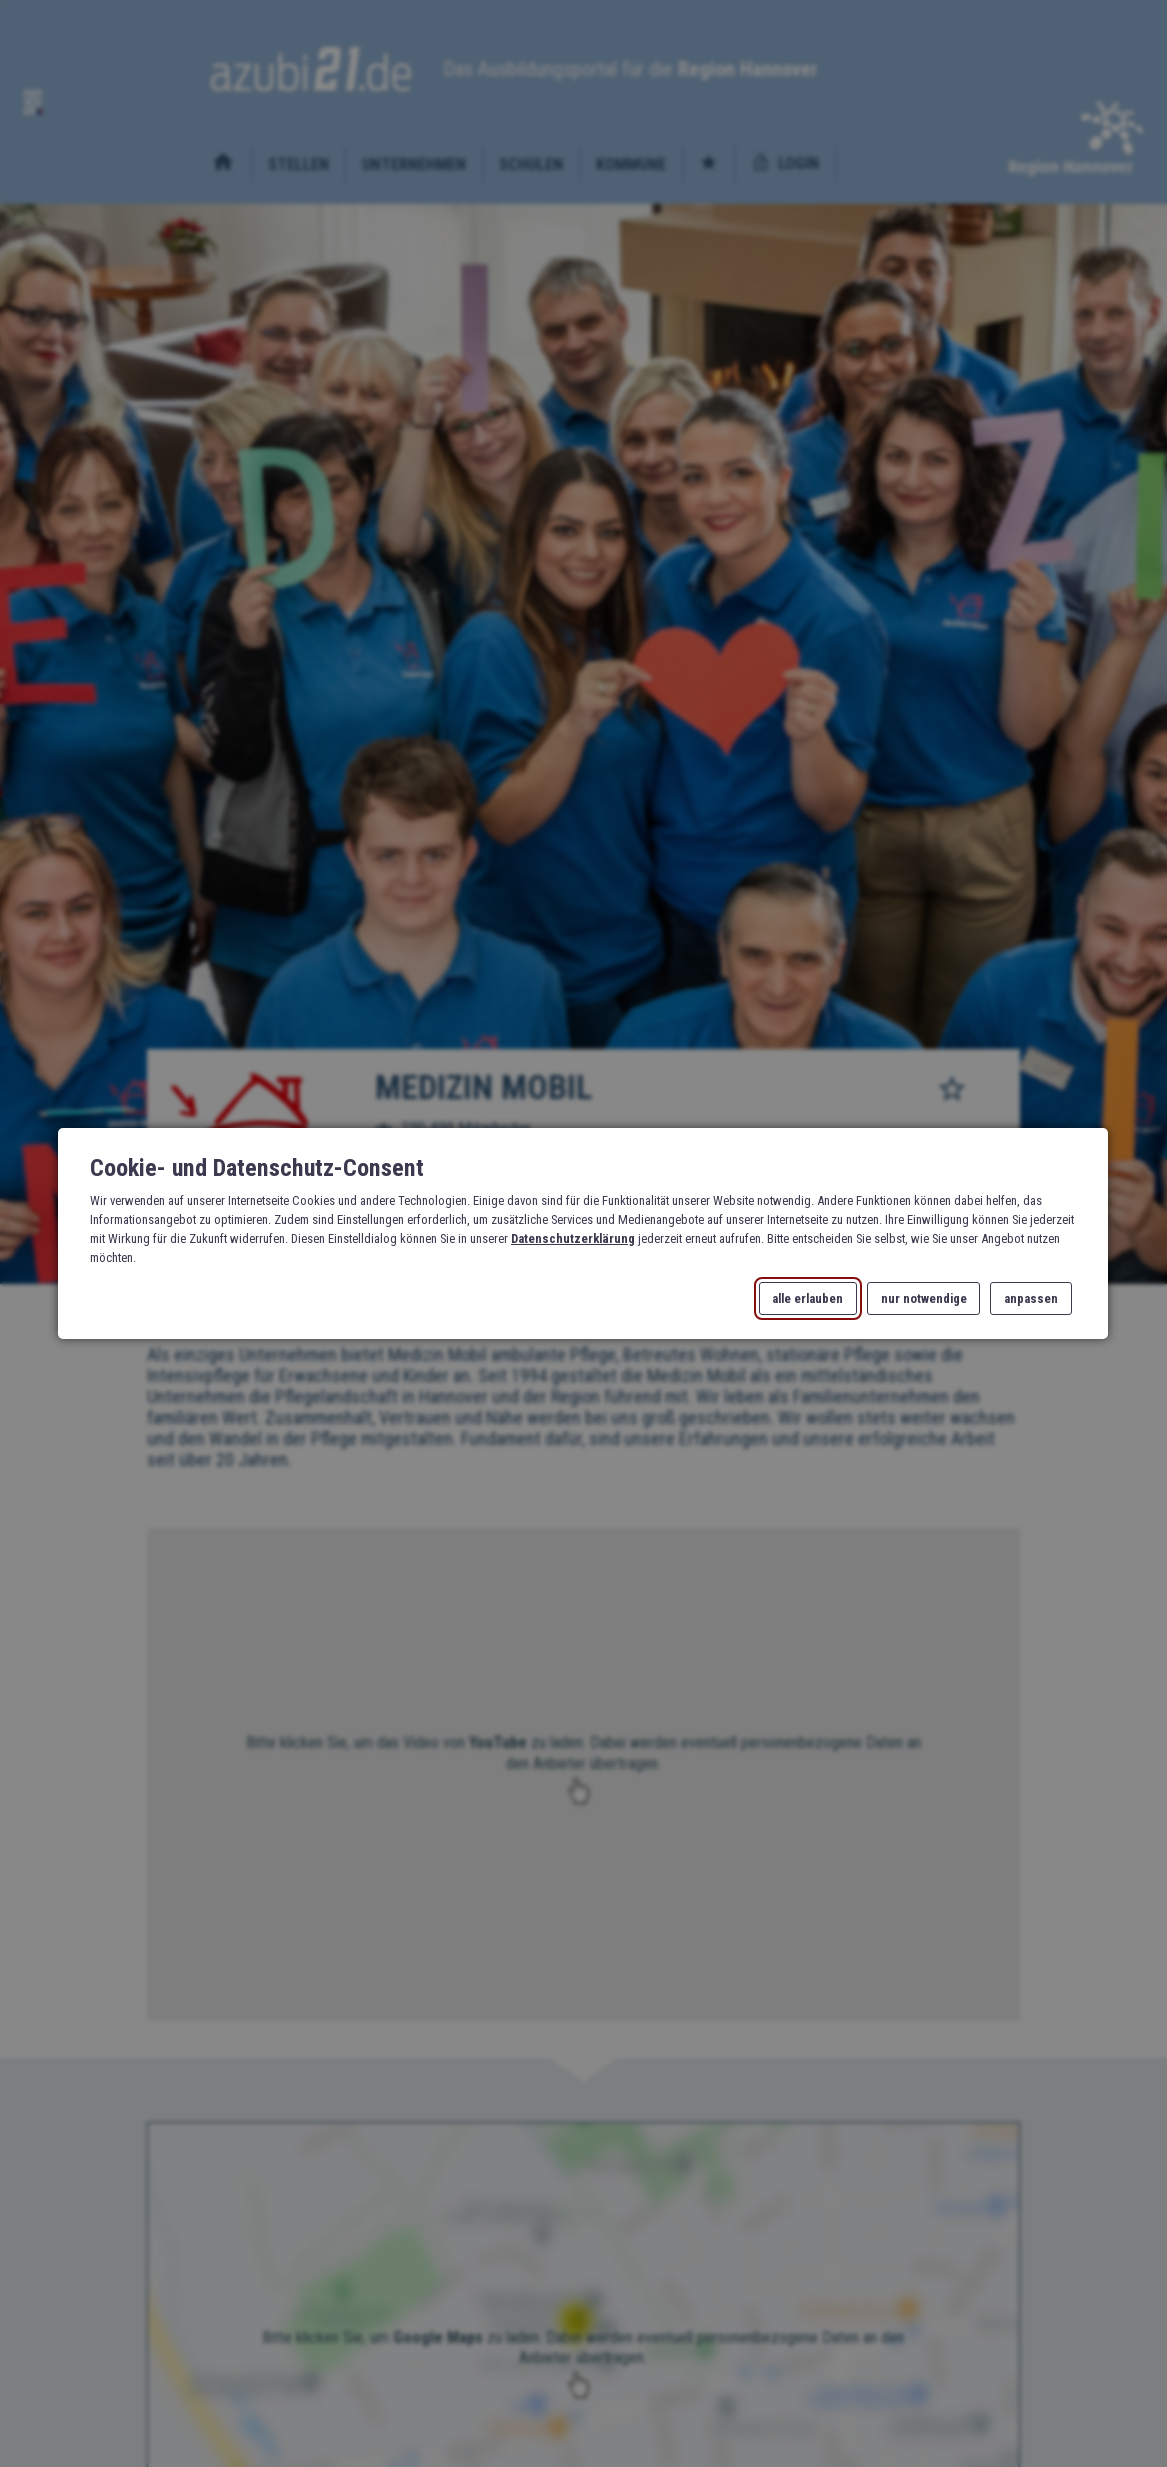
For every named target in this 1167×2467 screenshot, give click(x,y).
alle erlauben (808, 1298)
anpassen (1031, 1298)
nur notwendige (924, 1298)
